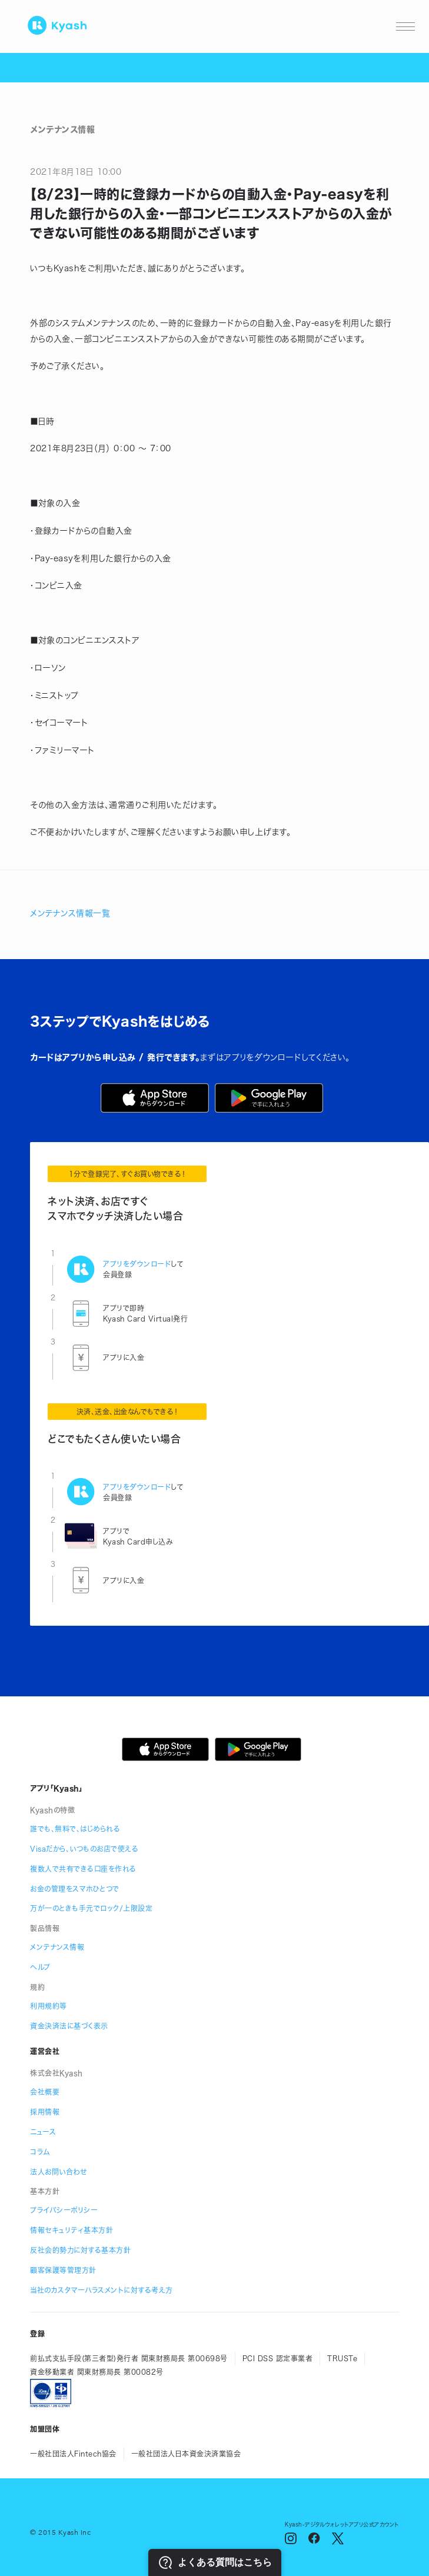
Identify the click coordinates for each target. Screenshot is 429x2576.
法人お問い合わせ (58, 2171)
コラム (40, 2151)
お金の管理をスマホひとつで (74, 1888)
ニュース (43, 2131)
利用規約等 (48, 2005)
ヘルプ (40, 1967)
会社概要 (44, 2091)
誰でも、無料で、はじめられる (75, 1828)
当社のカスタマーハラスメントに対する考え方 (101, 2290)
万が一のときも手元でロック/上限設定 (91, 1908)
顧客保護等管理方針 (63, 2270)
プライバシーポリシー (64, 2210)
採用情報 (44, 2111)
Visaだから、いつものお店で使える (84, 1848)
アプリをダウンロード (137, 1263)
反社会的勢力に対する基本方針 (80, 2250)
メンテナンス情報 (57, 1947)
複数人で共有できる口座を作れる (83, 1868)
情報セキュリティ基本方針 (71, 2230)
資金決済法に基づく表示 (69, 2025)
